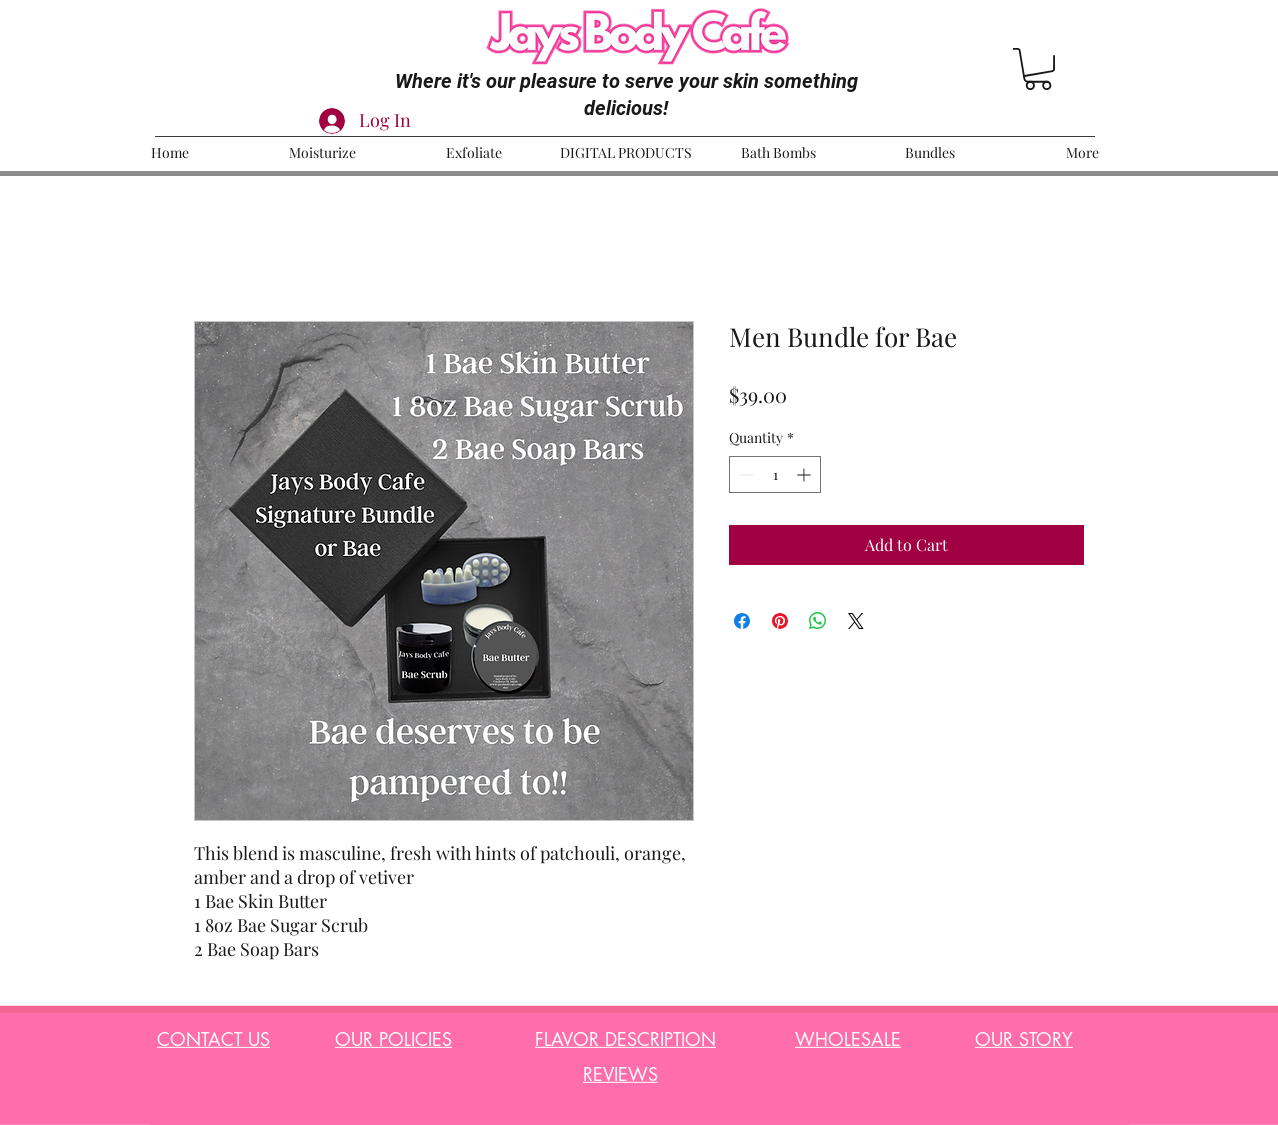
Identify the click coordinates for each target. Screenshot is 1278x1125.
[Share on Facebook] (742, 621)
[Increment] (805, 474)
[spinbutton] (775, 474)
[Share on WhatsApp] (818, 621)
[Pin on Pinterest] (780, 621)
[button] (1038, 69)
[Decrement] (744, 474)
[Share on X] (856, 621)
